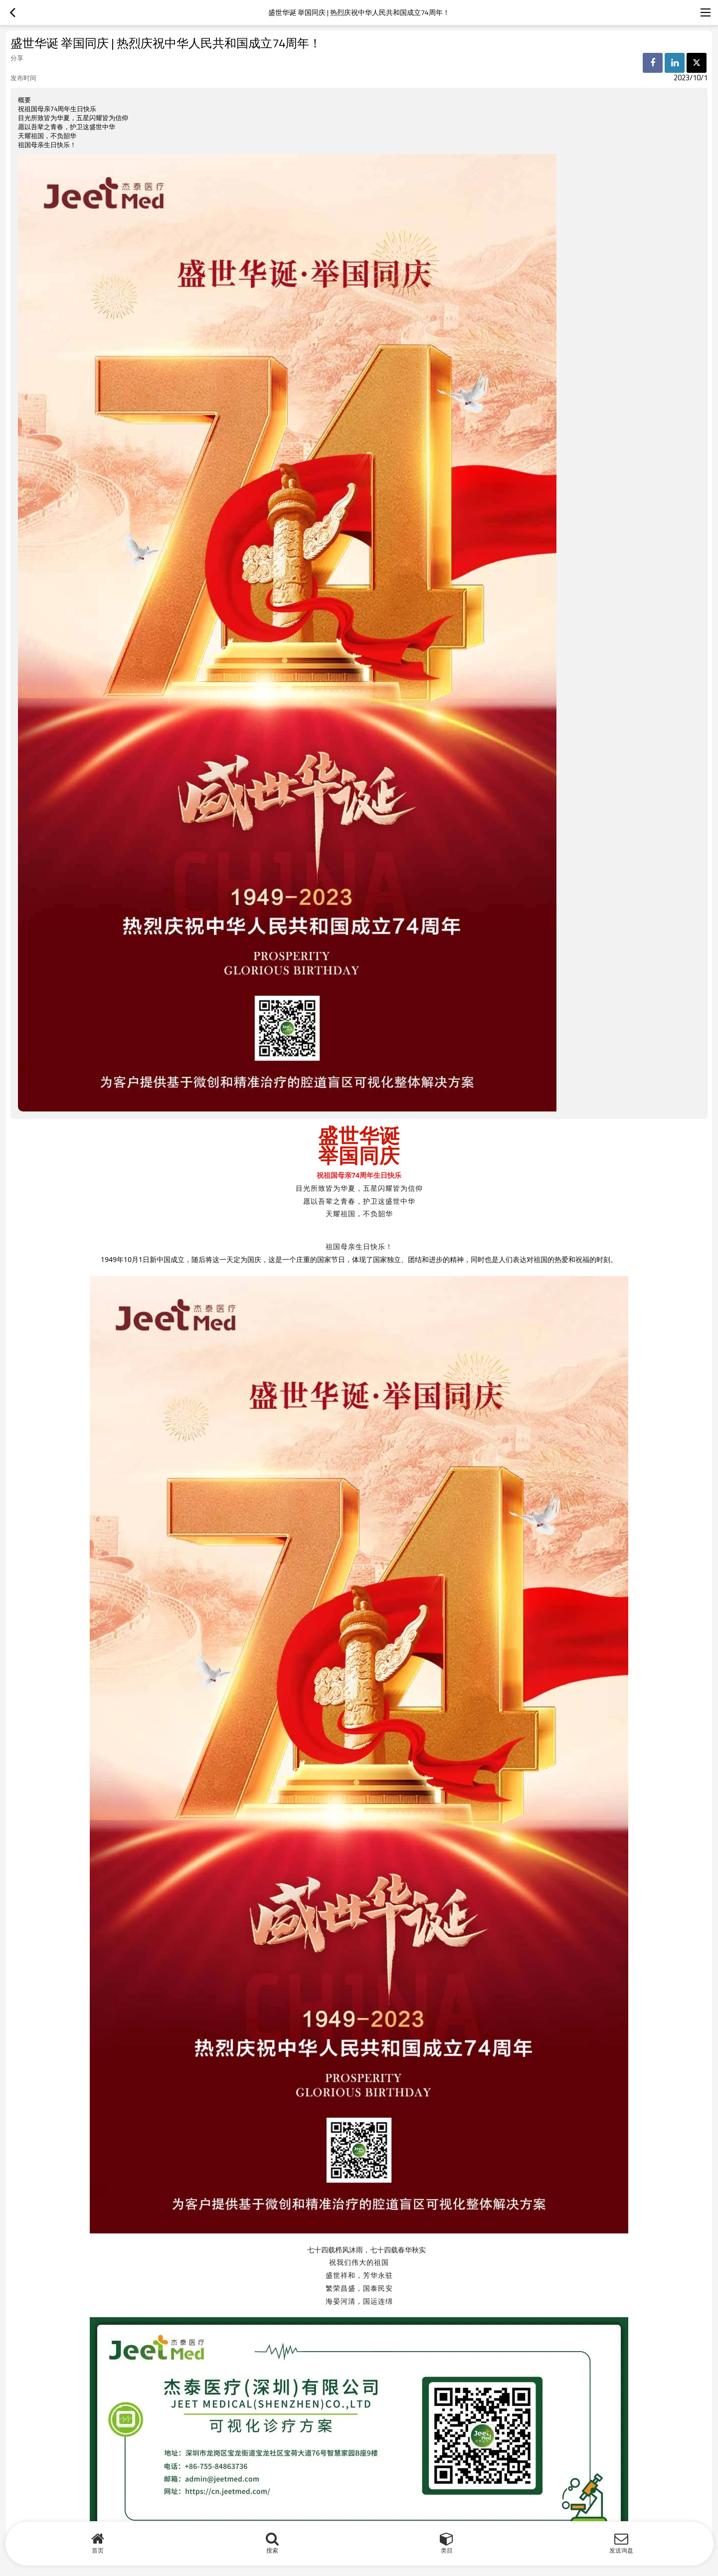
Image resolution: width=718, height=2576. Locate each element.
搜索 (272, 2550)
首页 (98, 2550)
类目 (447, 2550)
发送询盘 (621, 2550)
